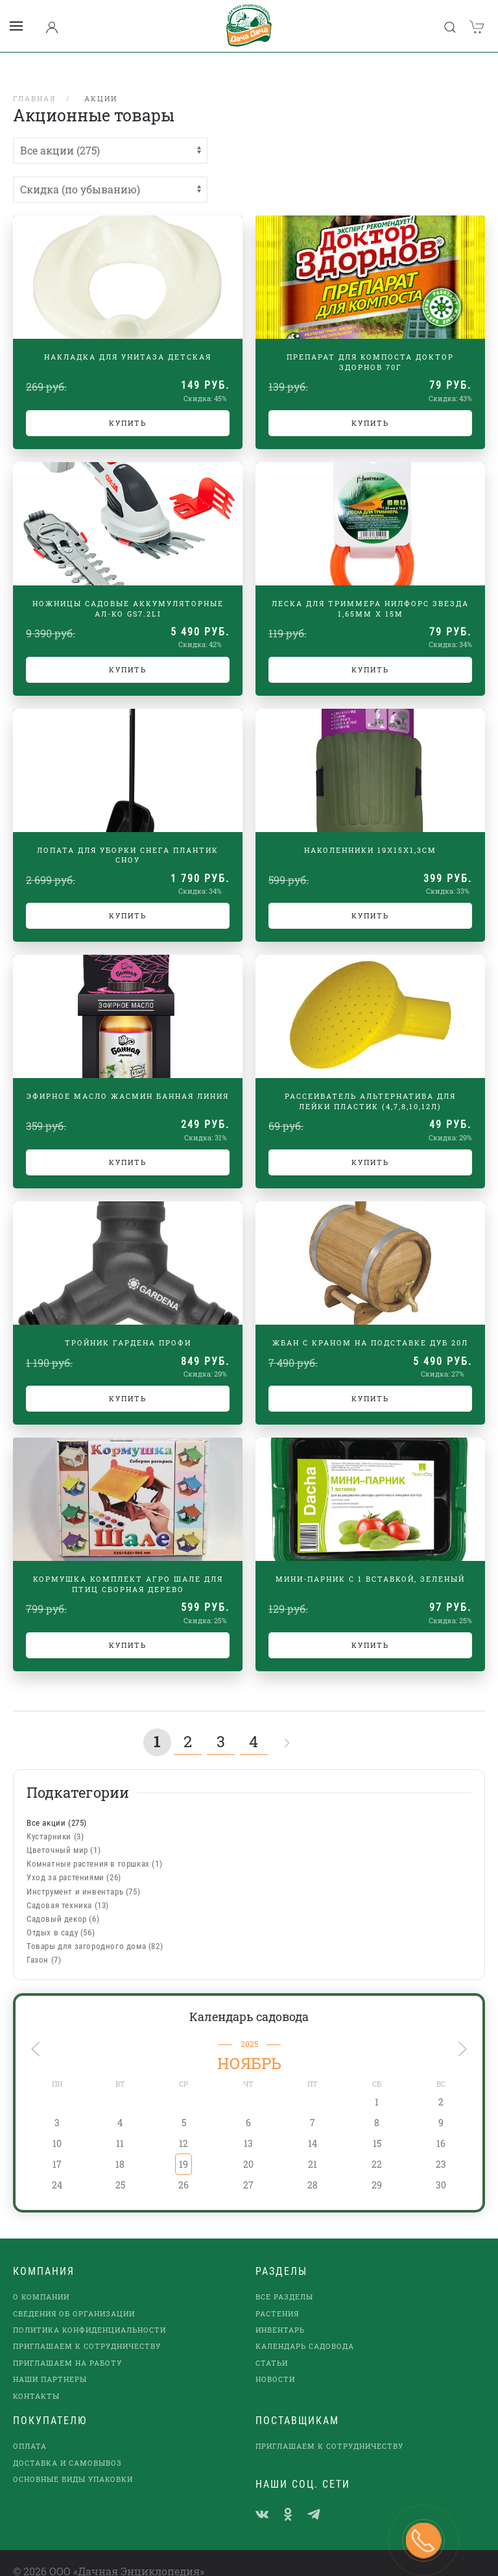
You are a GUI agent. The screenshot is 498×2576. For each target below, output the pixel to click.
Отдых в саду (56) (61, 1915)
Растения (277, 2296)
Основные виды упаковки (73, 2462)
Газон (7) (44, 1943)
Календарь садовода (249, 1999)
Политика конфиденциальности (89, 2313)
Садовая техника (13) (68, 1888)
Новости (275, 2362)
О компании (41, 2280)
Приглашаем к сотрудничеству (87, 2329)
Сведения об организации (74, 2296)
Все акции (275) (57, 1806)
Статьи (271, 2346)
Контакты (36, 2379)
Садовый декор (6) (63, 1902)
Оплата (30, 2429)
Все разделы (284, 2280)
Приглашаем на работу (67, 2346)
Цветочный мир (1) (64, 1833)
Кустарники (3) (55, 1819)
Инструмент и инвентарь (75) (83, 1875)
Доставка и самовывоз (67, 2446)
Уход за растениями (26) (74, 1860)
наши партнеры (50, 2362)
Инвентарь (280, 2313)
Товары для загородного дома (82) (95, 1929)
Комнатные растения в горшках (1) (94, 1847)
